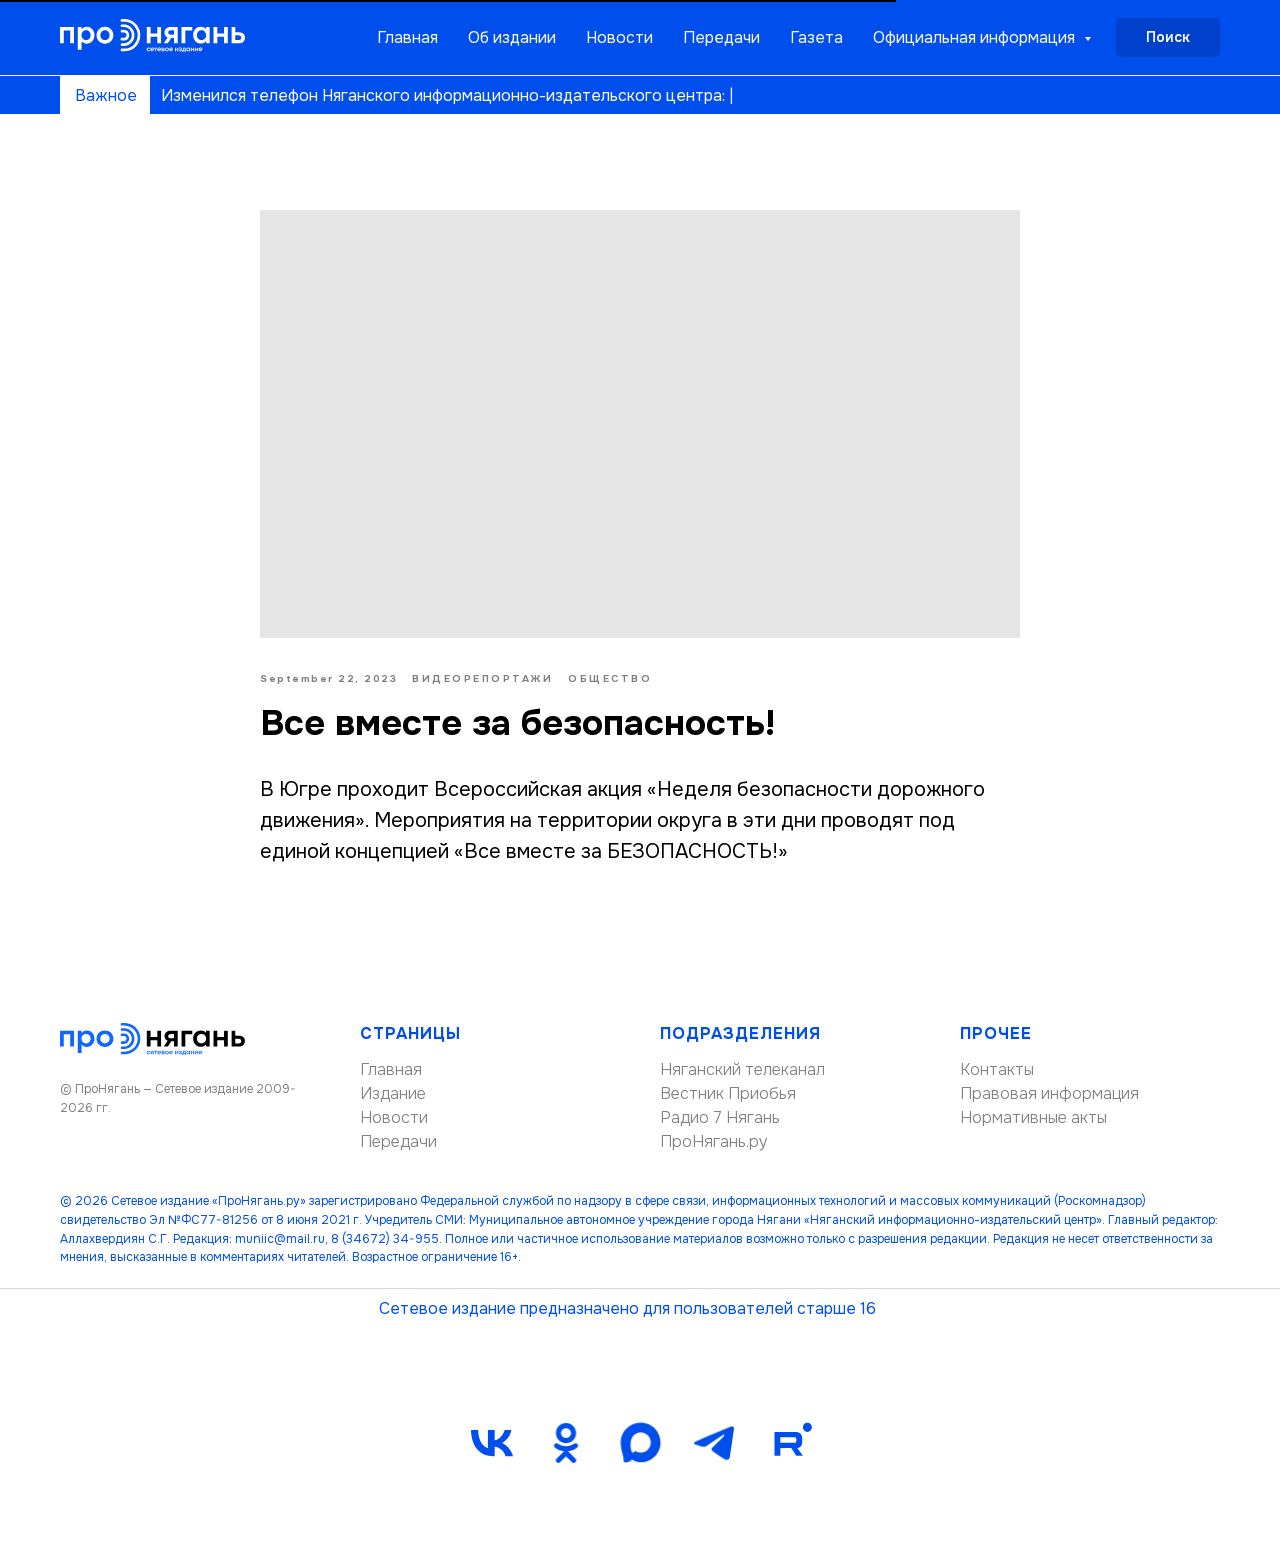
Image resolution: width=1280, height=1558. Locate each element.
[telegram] (714, 1443)
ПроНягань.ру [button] (714, 1141)
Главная (407, 37)
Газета (816, 37)
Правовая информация (1049, 1093)
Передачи (721, 37)
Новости (619, 37)
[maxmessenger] (640, 1443)
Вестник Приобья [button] (728, 1093)
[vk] (492, 1443)
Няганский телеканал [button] (742, 1069)
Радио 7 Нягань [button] (720, 1117)
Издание (393, 1093)
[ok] (566, 1443)
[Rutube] (788, 1443)
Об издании (512, 37)
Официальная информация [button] (976, 37)
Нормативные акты (1033, 1117)
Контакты (997, 1069)
